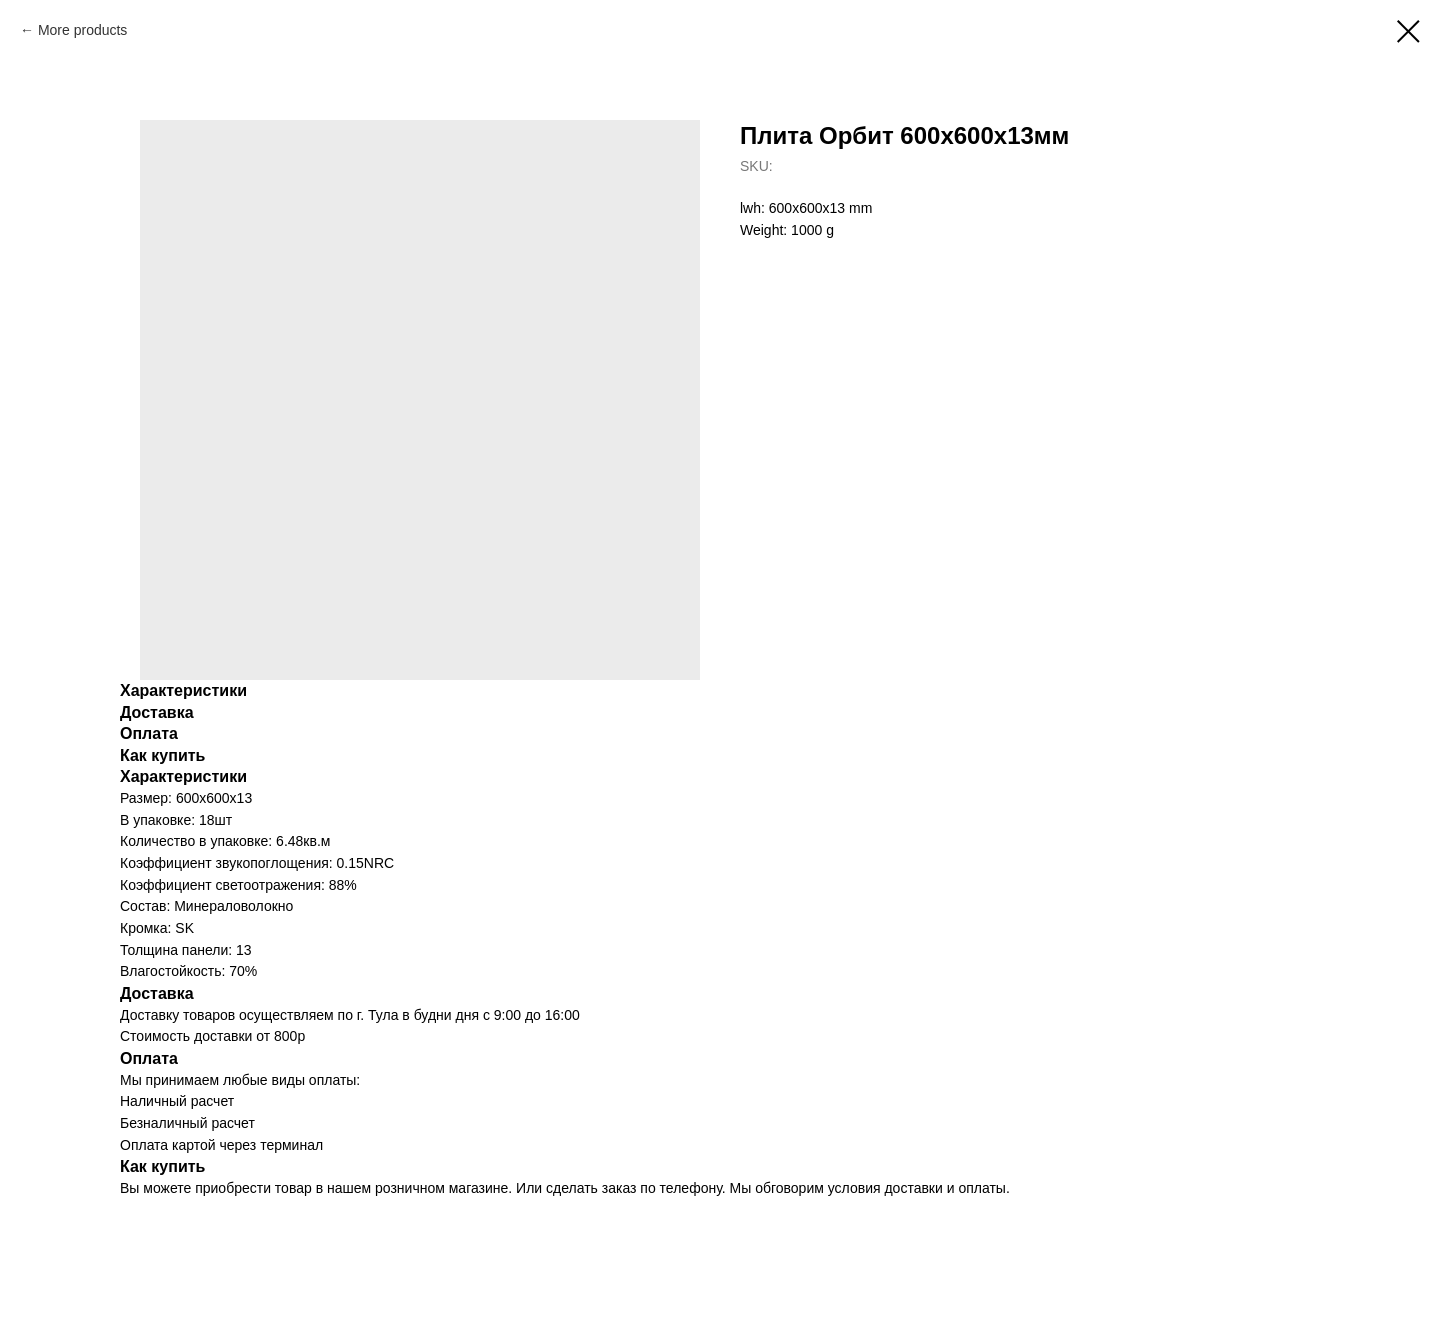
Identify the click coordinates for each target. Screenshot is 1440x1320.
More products (82, 30)
